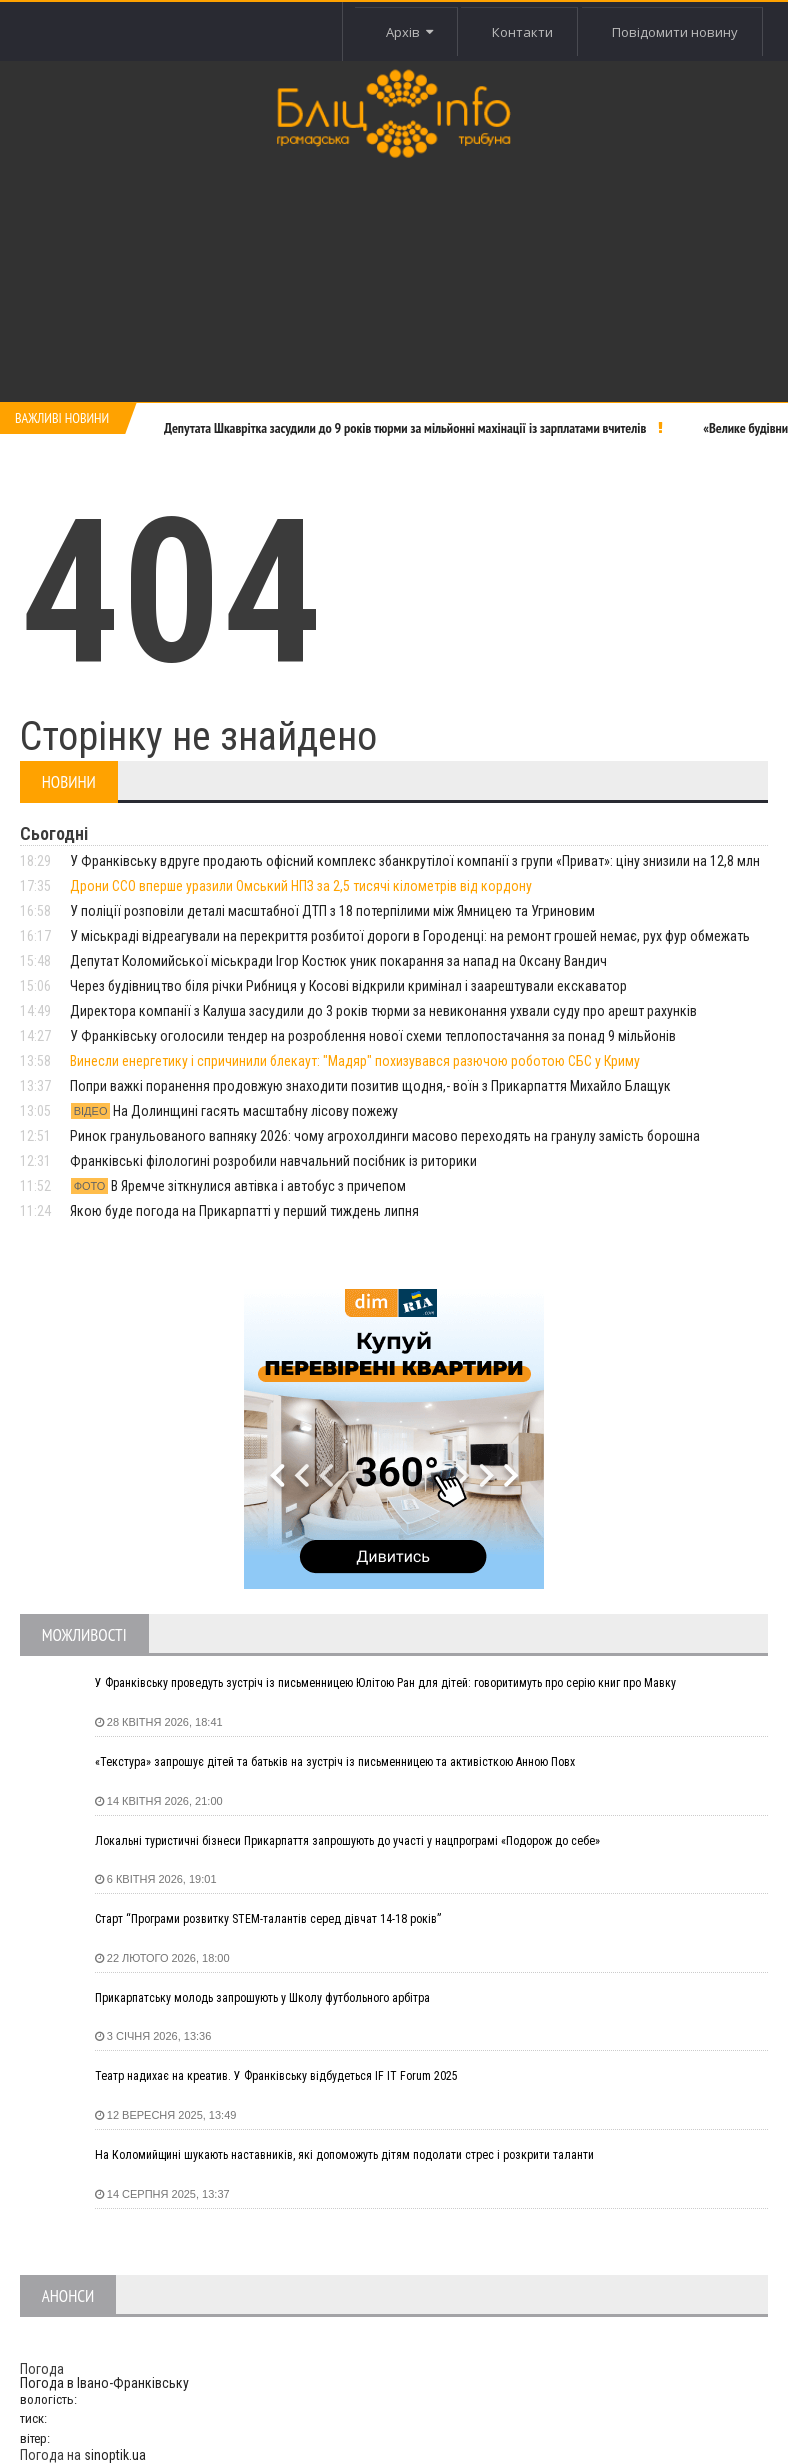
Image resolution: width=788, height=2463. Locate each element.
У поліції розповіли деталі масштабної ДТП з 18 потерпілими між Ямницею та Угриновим (332, 911)
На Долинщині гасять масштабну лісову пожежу (234, 1111)
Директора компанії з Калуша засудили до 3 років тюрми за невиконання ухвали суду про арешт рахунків (383, 1011)
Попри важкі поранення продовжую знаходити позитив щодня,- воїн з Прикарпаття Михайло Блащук (370, 1086)
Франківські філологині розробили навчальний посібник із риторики (273, 1161)
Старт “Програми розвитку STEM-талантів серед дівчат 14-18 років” (268, 1919)
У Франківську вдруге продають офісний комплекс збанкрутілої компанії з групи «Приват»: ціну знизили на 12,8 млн (415, 861)
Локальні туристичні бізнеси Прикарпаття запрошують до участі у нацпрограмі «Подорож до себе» (347, 1841)
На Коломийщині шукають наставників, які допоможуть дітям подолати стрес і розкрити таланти (344, 2155)
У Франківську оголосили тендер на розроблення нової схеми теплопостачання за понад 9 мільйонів (373, 1036)
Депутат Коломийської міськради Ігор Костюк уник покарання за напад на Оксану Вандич (338, 961)
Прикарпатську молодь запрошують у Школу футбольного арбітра (262, 1998)
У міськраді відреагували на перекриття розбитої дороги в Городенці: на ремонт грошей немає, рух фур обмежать (410, 936)
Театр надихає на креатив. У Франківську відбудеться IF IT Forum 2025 (276, 2076)
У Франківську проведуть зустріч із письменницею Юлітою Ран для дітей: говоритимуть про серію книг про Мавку (385, 1683)
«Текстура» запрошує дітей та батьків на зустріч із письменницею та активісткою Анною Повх (335, 1762)
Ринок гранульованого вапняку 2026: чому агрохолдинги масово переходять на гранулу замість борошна (385, 1136)
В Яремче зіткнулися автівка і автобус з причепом (238, 1186)
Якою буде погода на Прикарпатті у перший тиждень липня (244, 1211)
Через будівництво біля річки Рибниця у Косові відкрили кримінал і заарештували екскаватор (348, 986)
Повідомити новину (675, 32)
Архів (408, 32)
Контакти (522, 32)
